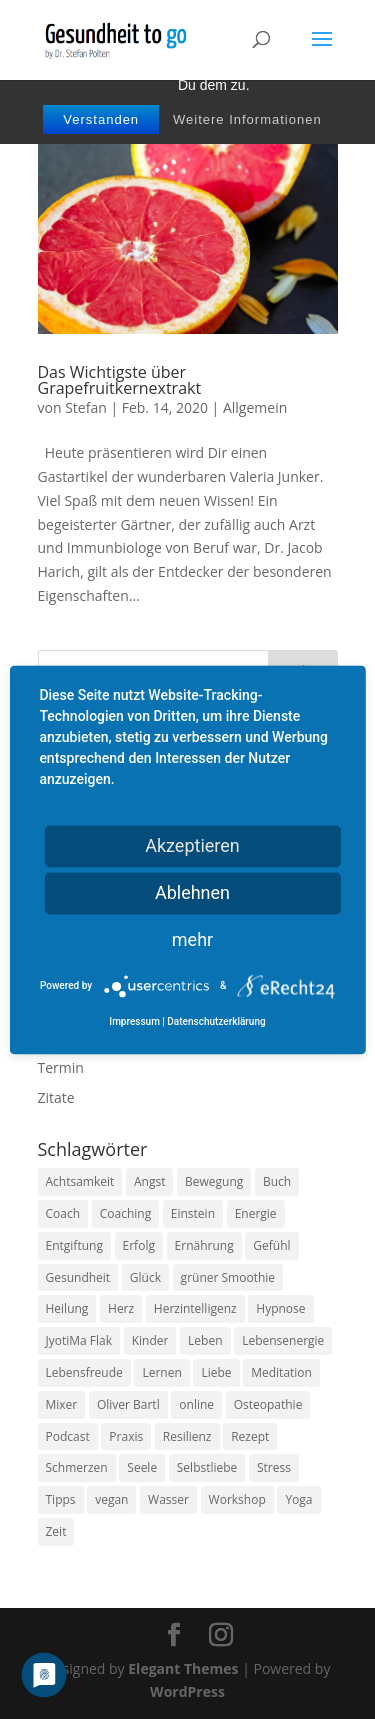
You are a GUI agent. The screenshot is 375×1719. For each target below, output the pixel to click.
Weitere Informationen (247, 119)
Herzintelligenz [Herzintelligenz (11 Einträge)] (195, 1308)
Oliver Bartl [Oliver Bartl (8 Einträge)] (128, 1404)
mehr (192, 939)
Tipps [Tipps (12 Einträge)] (61, 1499)
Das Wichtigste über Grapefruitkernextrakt (120, 380)
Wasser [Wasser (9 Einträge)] (168, 1499)
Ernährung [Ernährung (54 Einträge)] (204, 1245)
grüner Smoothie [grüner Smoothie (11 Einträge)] (228, 1277)
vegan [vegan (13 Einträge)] (111, 1499)
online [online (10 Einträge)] (196, 1404)
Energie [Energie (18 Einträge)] (256, 1213)
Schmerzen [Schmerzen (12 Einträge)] (77, 1467)
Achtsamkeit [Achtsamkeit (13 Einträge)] (80, 1181)
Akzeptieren (192, 845)
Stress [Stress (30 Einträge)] (274, 1467)
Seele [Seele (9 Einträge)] (142, 1467)
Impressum (134, 1021)
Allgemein (255, 407)
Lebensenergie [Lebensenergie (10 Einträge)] (283, 1340)
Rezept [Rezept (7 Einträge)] (250, 1436)
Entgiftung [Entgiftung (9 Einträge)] (74, 1245)
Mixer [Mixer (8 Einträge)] (62, 1404)
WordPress (187, 1691)
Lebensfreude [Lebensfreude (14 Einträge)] (84, 1372)
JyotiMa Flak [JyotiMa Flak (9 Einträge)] (79, 1340)
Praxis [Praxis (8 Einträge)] (126, 1436)
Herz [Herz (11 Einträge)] (121, 1308)
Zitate (56, 1097)
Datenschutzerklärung (216, 1021)
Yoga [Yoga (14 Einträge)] (298, 1499)
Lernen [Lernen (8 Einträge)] (161, 1372)
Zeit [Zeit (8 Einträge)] (56, 1531)
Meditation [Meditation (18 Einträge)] (281, 1372)
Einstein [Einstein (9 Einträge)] (193, 1213)
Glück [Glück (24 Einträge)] (145, 1277)
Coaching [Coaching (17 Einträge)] (125, 1213)
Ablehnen (192, 892)
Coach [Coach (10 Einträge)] (63, 1213)
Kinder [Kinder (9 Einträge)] (150, 1340)
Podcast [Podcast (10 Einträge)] (68, 1436)
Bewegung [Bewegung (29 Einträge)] (214, 1181)
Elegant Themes (183, 1668)
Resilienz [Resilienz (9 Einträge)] (187, 1436)
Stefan (86, 407)
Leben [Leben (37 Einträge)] (205, 1340)
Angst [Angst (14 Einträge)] (149, 1181)
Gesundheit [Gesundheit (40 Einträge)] (78, 1277)
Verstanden (101, 119)
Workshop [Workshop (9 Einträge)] (237, 1499)
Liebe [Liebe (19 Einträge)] (216, 1372)
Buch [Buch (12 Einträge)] (277, 1181)
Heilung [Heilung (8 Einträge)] (67, 1308)
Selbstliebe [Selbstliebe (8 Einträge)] (207, 1467)
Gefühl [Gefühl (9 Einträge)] (271, 1245)
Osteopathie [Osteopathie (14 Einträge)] (268, 1404)
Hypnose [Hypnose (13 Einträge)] (280, 1308)
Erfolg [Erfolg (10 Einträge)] (139, 1245)
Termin (61, 1067)
